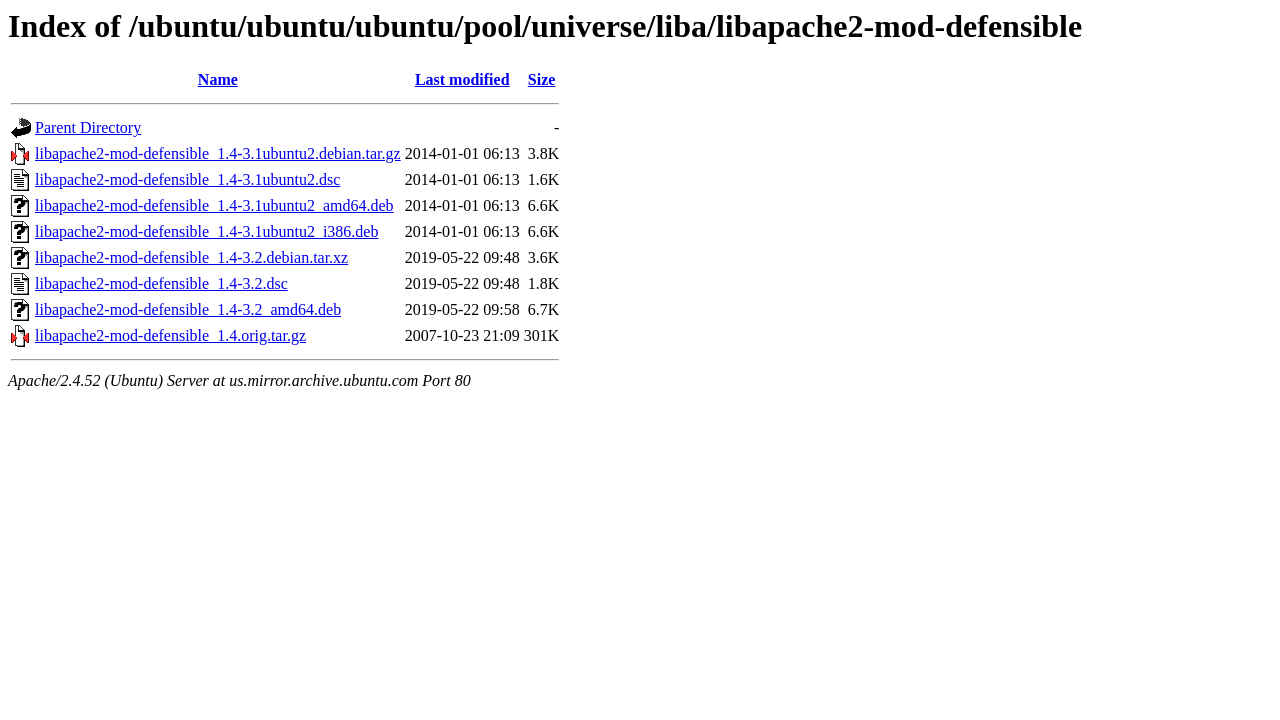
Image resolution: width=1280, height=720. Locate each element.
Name (218, 79)
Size (542, 79)
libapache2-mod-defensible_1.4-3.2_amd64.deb (188, 309)
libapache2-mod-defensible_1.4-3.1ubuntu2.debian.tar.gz (218, 153)
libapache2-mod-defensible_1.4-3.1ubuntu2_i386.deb (206, 231)
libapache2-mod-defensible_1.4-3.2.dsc (161, 283)
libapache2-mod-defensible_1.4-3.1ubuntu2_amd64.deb (214, 205)
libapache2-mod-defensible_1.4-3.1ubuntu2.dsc (187, 179)
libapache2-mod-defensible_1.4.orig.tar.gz (170, 335)
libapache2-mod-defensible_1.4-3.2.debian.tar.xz (191, 257)
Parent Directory (88, 127)
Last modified (462, 79)
